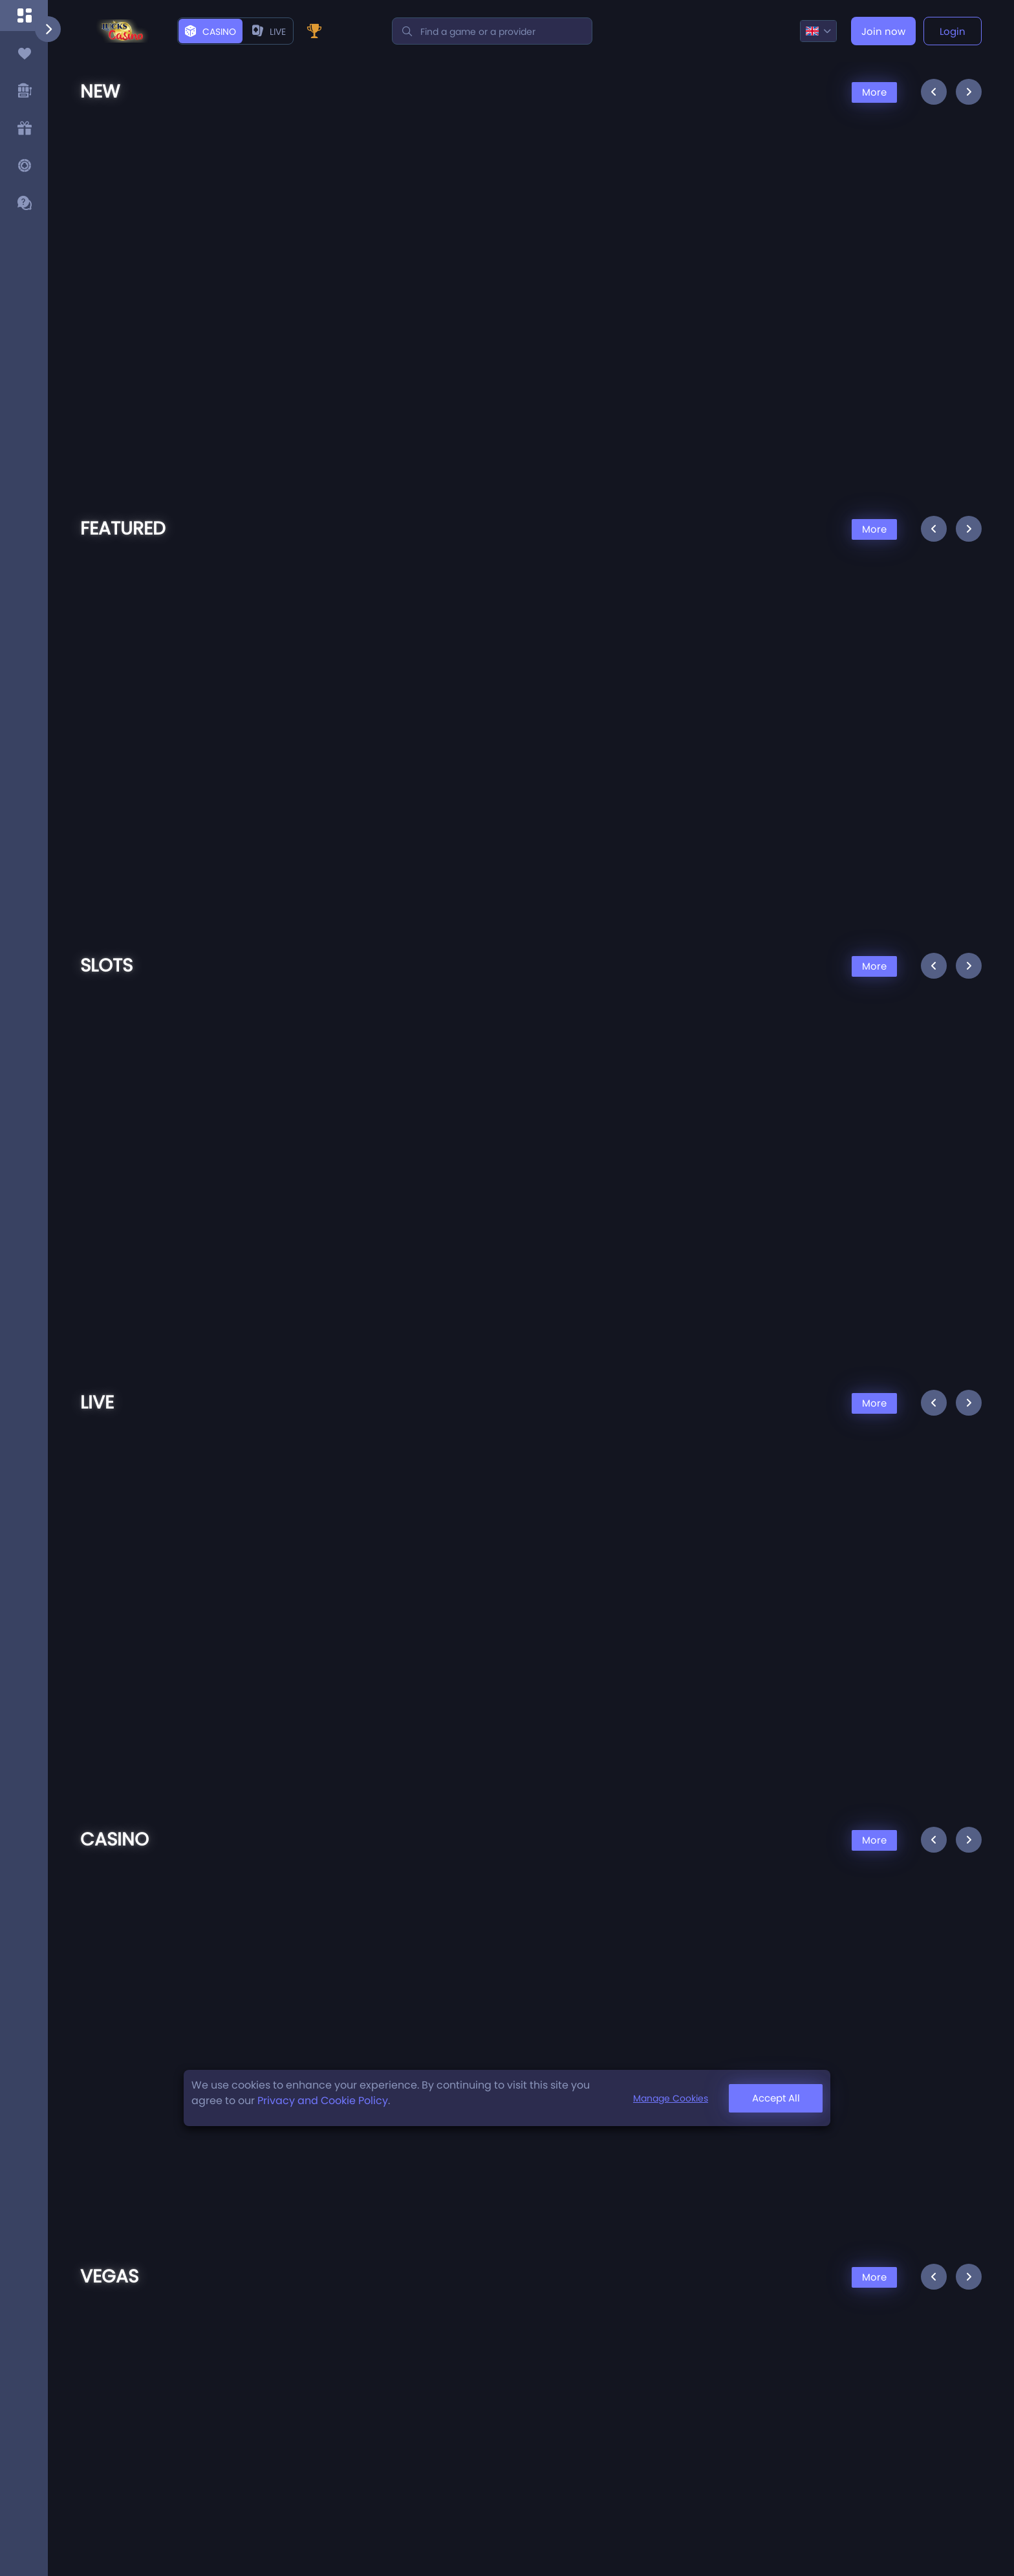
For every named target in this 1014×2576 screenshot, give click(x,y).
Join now (883, 31)
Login (952, 31)
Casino (210, 31)
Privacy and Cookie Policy (322, 2100)
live (269, 31)
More (874, 92)
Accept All (776, 2098)
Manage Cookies (670, 2098)
